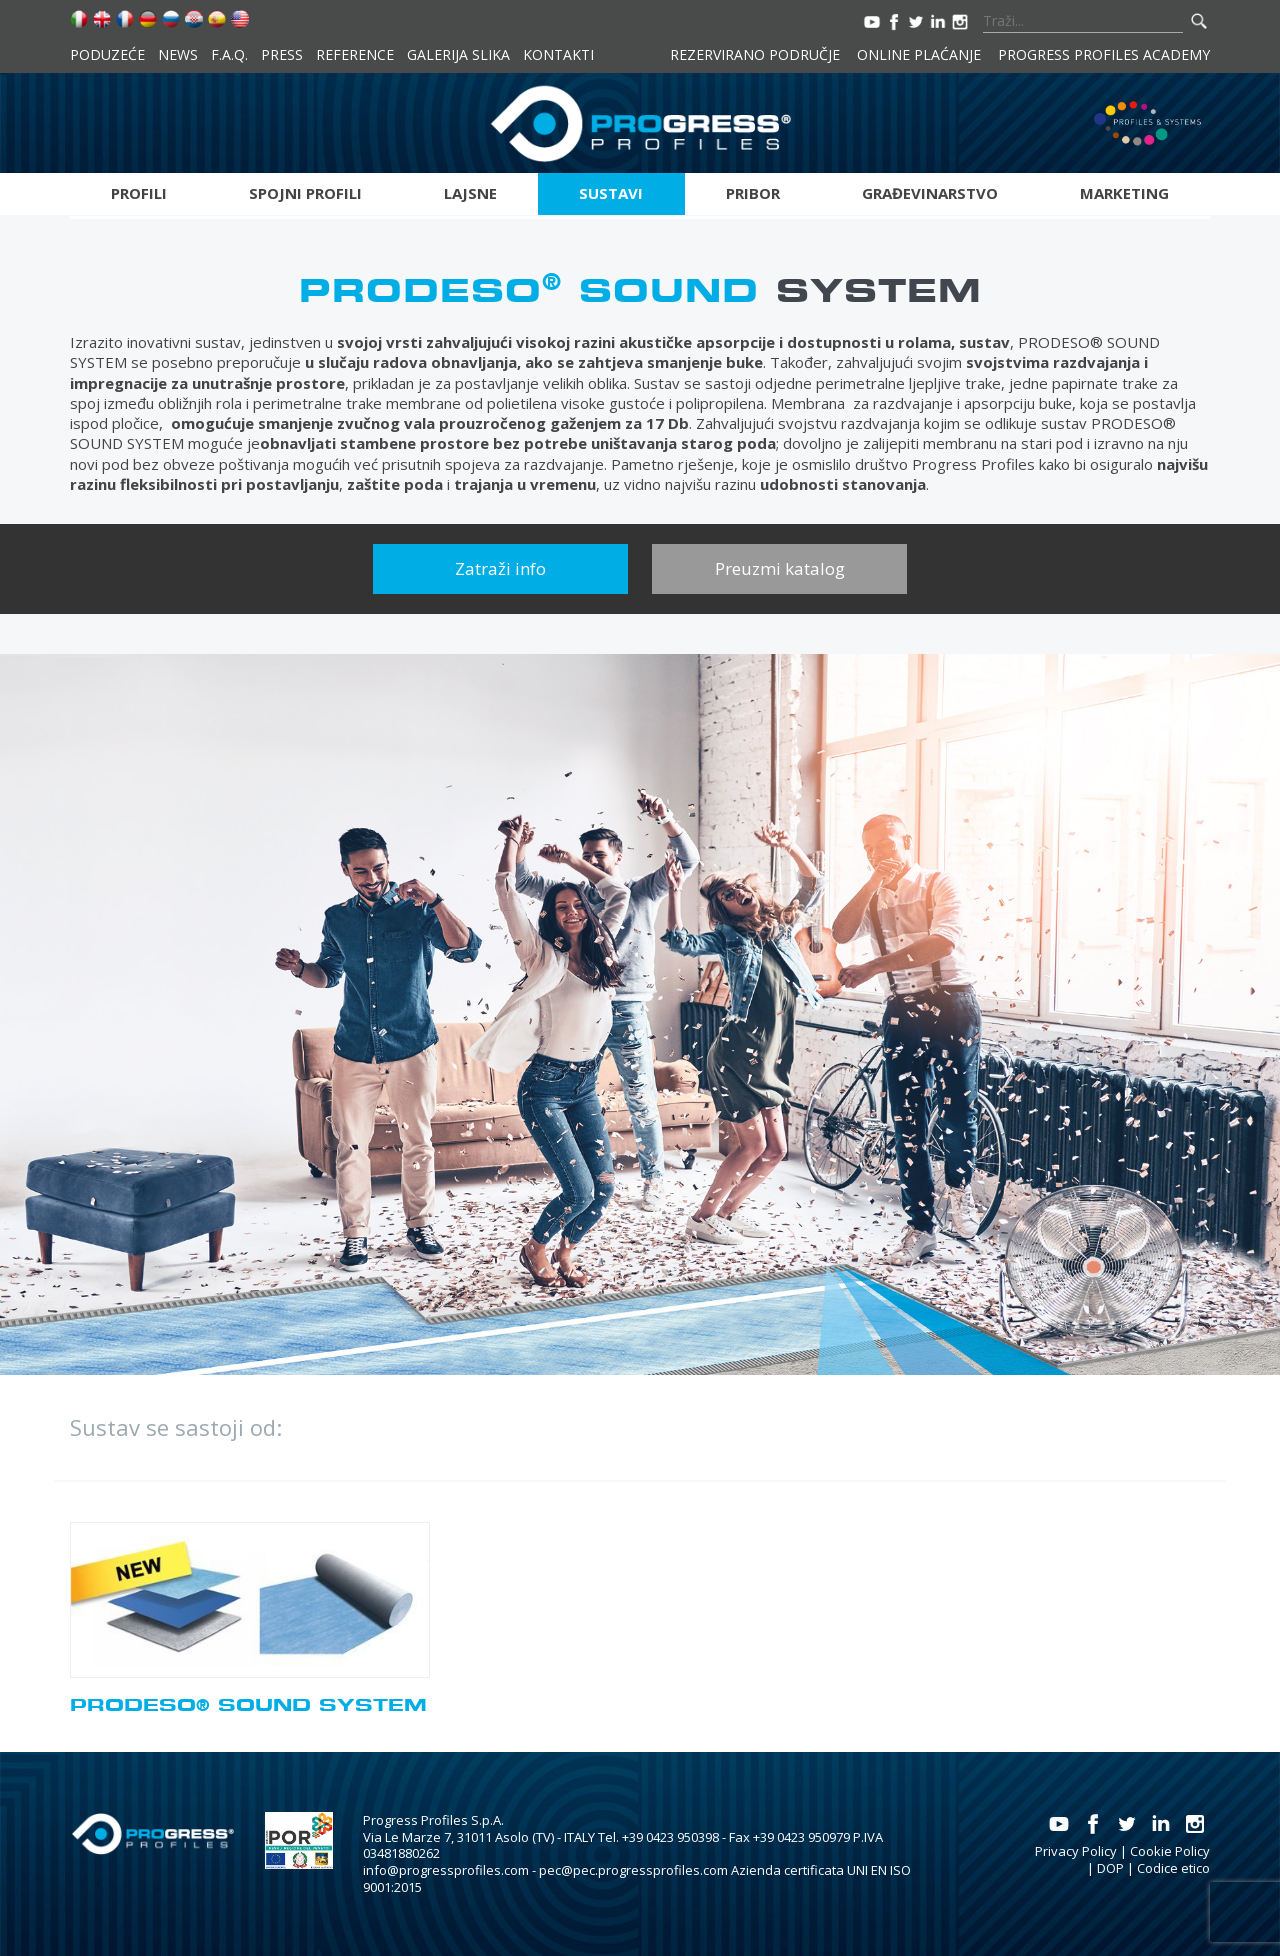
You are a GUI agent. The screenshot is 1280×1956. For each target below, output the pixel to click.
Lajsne (470, 193)
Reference (355, 54)
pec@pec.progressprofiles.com (633, 1870)
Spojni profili (305, 193)
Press (282, 54)
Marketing (1124, 193)
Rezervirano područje (755, 54)
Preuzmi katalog (780, 568)
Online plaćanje (919, 54)
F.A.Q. (229, 54)
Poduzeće (107, 54)
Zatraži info (500, 568)
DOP (1110, 1868)
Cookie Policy (1170, 1851)
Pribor (753, 193)
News (178, 54)
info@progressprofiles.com (446, 1870)
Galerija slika (458, 54)
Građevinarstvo (930, 193)
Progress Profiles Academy (1104, 54)
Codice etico (1173, 1868)
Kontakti (558, 54)
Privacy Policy (1076, 1851)
